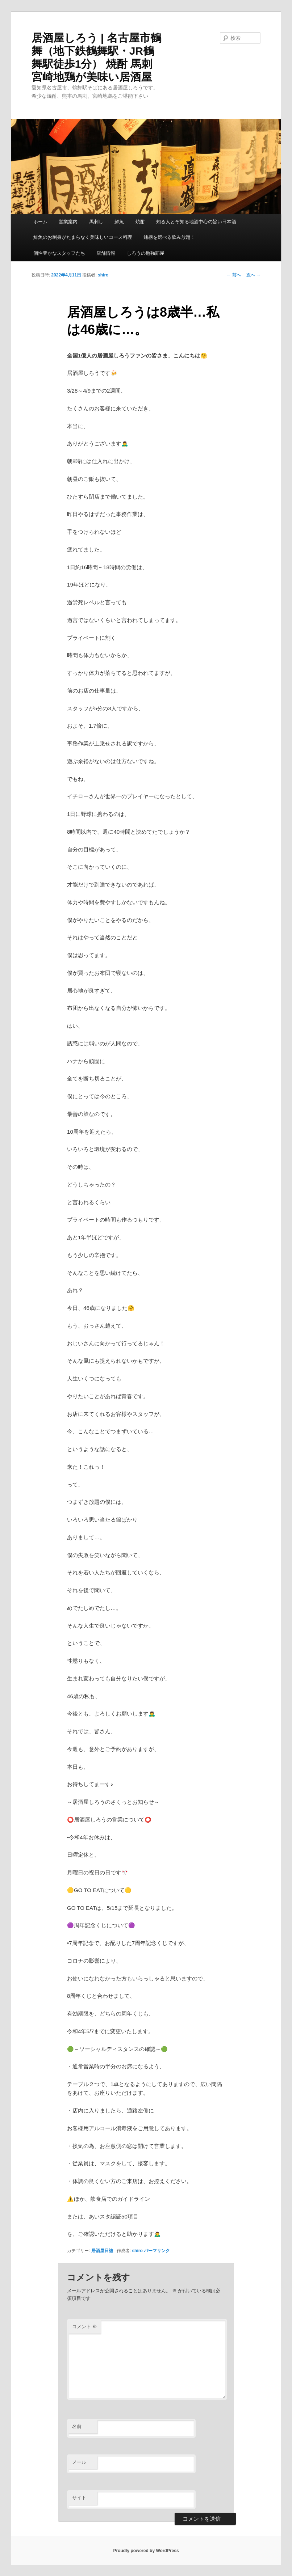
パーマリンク (157, 2250)
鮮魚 (119, 221)
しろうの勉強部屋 (145, 253)
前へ (234, 275)
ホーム (40, 221)
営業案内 (68, 221)
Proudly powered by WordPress (146, 2550)
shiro (103, 275)
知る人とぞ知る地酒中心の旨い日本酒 (196, 221)
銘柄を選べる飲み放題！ (169, 237)
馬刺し (96, 221)
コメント (84, 2326)
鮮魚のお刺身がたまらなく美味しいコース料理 (82, 237)
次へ (253, 275)
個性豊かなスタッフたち (59, 253)
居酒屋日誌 (102, 2250)
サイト (79, 2497)
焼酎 (140, 221)
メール (79, 2462)
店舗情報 (105, 253)
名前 (77, 2426)
